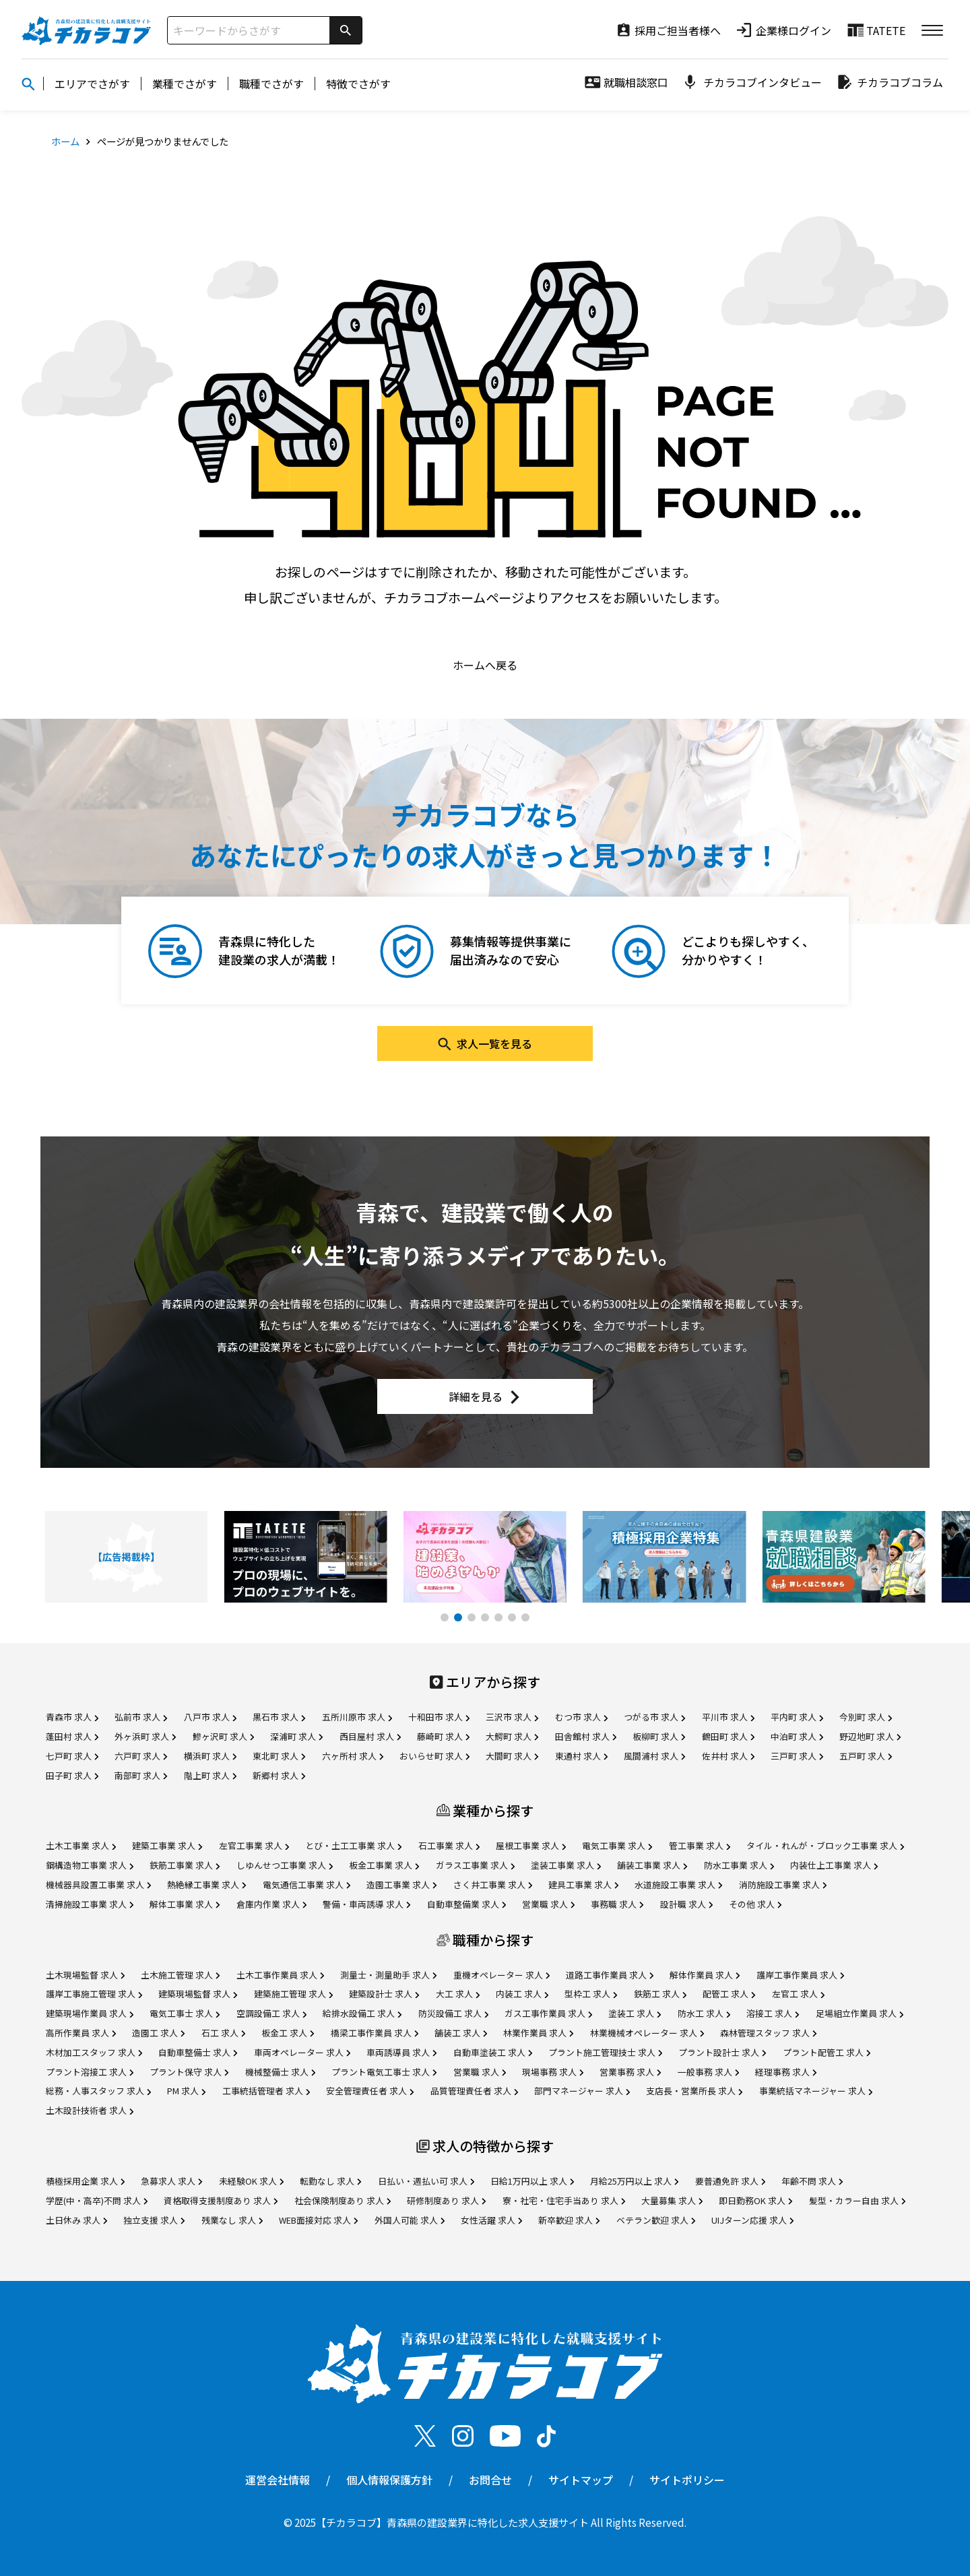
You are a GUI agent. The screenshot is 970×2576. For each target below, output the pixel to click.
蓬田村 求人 (72, 1736)
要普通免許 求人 (730, 2181)
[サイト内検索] (248, 30)
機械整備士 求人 (280, 2071)
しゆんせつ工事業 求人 (284, 1865)
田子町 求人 (72, 1775)
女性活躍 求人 (491, 2220)
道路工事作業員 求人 (609, 1974)
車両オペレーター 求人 (302, 2052)
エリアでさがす (92, 83)
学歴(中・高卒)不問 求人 (97, 2200)
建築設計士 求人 (384, 1993)
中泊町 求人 (797, 1736)
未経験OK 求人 (251, 2181)
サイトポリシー (687, 2480)
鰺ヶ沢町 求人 (223, 1736)
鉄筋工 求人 (660, 1993)
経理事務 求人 (785, 2071)
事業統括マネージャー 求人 (815, 2090)
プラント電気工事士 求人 (384, 2071)
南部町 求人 (141, 1775)
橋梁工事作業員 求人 (374, 2032)
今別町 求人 (865, 1716)
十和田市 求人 (439, 1716)
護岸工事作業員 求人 (800, 1974)
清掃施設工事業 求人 (89, 1904)
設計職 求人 (686, 1904)
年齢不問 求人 (812, 2181)
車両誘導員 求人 (401, 2052)
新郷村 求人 (279, 1775)
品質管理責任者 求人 (474, 2090)
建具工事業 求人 (583, 1884)
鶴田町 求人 (728, 1736)
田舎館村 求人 (585, 1736)
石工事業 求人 (449, 1845)
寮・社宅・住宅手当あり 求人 (564, 2200)
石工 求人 (223, 2032)
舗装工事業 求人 (652, 1865)
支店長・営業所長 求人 (694, 2090)
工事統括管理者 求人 (266, 2090)
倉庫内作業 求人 (271, 1904)
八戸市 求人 (210, 1716)
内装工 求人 (522, 1993)
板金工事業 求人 (384, 1865)
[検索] (345, 30)
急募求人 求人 (171, 2181)
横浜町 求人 (210, 1755)
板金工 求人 (287, 2032)
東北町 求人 (279, 1755)
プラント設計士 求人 (722, 2052)
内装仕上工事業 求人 (834, 1865)
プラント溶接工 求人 (89, 2071)
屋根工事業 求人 (531, 1845)
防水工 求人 (704, 2013)
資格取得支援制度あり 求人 (221, 2200)
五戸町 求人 (865, 1755)
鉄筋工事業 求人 (185, 1865)
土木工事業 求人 (81, 1845)
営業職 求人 (548, 1904)
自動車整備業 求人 (466, 1904)
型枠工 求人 (590, 1993)
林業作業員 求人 (538, 2032)
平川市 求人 (728, 1716)
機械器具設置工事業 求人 (98, 1884)
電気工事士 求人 (185, 2013)
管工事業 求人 (699, 1845)
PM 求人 (186, 2090)
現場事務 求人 (552, 2071)
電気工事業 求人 (617, 1845)
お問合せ (490, 2480)
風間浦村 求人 (654, 1755)
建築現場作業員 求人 (89, 2013)
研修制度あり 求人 (446, 2200)
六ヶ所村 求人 (352, 1755)
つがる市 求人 (654, 1716)
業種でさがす (184, 83)
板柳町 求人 (659, 1736)
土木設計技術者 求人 (89, 2110)
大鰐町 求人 (512, 1736)
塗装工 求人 (634, 2013)
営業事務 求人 (630, 2071)
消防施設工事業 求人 (783, 1884)
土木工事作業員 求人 (280, 1974)
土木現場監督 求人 (85, 1974)
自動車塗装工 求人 (492, 2052)
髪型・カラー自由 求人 (857, 2200)
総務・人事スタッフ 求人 (98, 2090)
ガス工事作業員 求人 (548, 2013)
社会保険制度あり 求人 (342, 2200)
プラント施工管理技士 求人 (605, 2052)
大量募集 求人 (672, 2200)
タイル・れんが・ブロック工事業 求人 (825, 1845)
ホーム (65, 141)
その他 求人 (755, 1904)
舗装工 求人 (460, 2032)
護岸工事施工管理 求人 (94, 1993)
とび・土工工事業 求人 (353, 1845)
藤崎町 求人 (443, 1736)
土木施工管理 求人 (180, 1974)
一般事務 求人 (708, 2071)
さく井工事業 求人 (492, 1884)
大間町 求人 (512, 1755)
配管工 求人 (729, 1993)
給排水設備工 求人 (362, 2013)
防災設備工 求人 (453, 2013)
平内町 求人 (797, 1716)
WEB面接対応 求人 (318, 2220)
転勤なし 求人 (330, 2181)
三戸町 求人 (797, 1755)
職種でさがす (271, 83)
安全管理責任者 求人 (370, 2090)
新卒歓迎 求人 (569, 2220)
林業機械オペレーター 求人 (647, 2032)
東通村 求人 (581, 1755)
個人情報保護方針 (389, 2480)
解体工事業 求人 (185, 1904)
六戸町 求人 (141, 1755)
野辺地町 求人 (870, 1736)
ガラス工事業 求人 (475, 1865)
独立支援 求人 (154, 2220)
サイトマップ (580, 2480)
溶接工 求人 (772, 2013)
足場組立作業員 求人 (859, 2013)
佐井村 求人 (728, 1755)
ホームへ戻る (485, 665)
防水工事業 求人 (739, 1865)
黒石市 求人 (279, 1716)
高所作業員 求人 (81, 2032)
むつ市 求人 (581, 1716)
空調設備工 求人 (271, 2013)
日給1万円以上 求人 (532, 2181)
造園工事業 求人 (401, 1884)
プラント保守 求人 (189, 2071)
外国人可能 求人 (410, 2220)
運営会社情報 (277, 2480)
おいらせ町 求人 (434, 1755)
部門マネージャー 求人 (582, 2090)
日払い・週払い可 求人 (426, 2181)
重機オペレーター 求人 (501, 1974)
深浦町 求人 (296, 1736)
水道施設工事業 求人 (678, 1884)
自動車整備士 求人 (197, 2052)
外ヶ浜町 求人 (145, 1736)
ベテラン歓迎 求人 (655, 2220)
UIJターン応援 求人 (752, 2220)
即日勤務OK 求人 (755, 2200)
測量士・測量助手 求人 (388, 1974)
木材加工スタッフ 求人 (94, 2052)
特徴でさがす (358, 83)
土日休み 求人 (76, 2220)
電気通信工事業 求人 (306, 1884)
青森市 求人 (72, 1716)
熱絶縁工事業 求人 (206, 1884)
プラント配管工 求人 (826, 2052)
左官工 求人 (798, 1993)
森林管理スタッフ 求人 (768, 2032)
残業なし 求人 (232, 2220)
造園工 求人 (158, 2032)
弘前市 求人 (141, 1716)
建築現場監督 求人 (197, 1993)
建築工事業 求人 (167, 1845)
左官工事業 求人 (254, 1845)
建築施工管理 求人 (293, 1993)
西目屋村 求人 (370, 1736)
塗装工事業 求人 (566, 1865)
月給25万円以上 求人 (634, 2181)
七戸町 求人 (72, 1755)
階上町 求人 (210, 1775)
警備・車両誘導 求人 (366, 1904)
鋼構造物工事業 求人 (89, 1865)
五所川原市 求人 (357, 1716)
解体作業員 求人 (705, 1974)
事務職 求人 (617, 1904)
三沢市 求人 (512, 1716)
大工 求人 (458, 1993)
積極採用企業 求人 (85, 2181)
